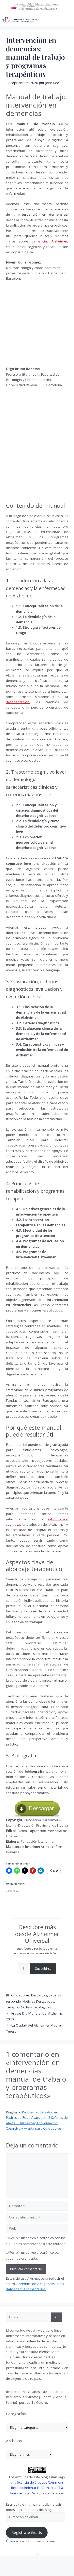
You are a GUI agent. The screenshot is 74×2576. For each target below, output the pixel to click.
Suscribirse (43, 1968)
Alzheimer (59, 241)
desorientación (17, 702)
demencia (39, 241)
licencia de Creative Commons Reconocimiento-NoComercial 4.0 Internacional (37, 2487)
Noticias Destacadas (38, 2001)
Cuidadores (20, 1995)
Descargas (39, 1995)
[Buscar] (56, 2317)
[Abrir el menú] (37, 2554)
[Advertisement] (37, 323)
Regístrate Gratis (26, 2532)
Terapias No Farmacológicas (28, 2007)
